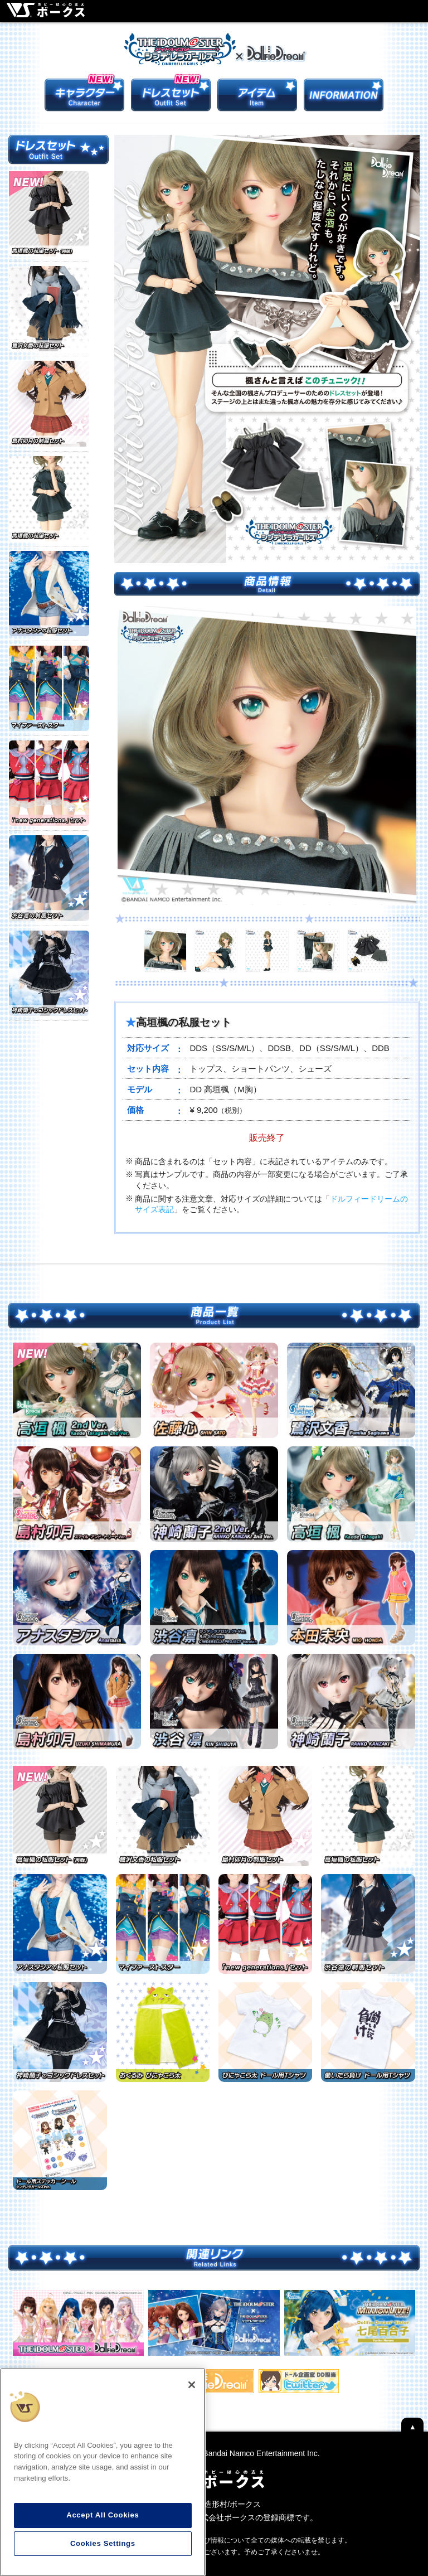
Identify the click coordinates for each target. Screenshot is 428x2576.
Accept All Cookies (102, 2515)
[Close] (191, 2384)
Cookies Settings (102, 2543)
